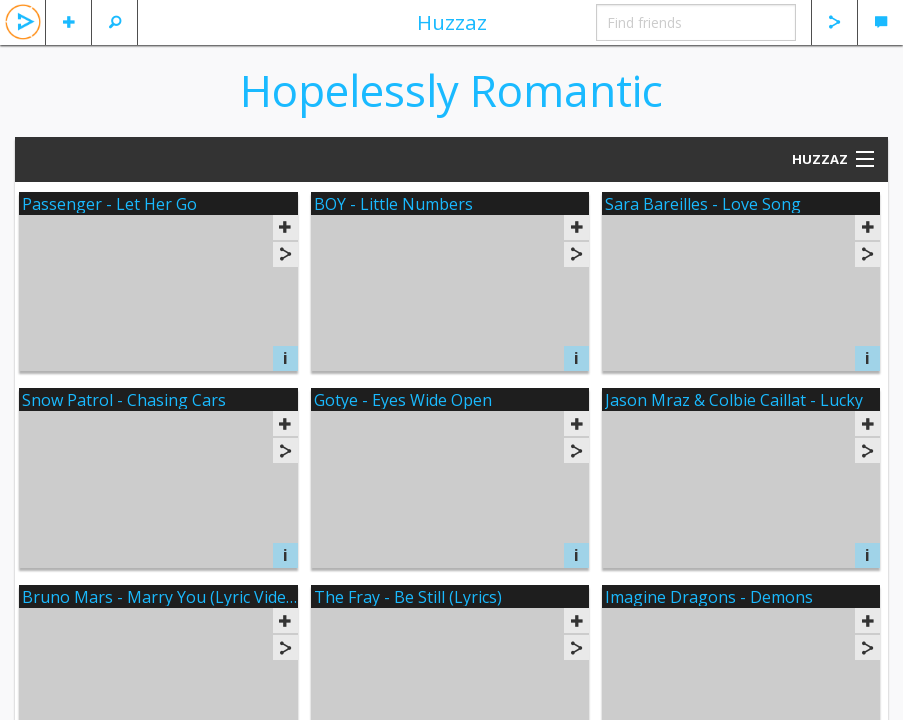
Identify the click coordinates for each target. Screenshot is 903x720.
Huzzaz (452, 22)
